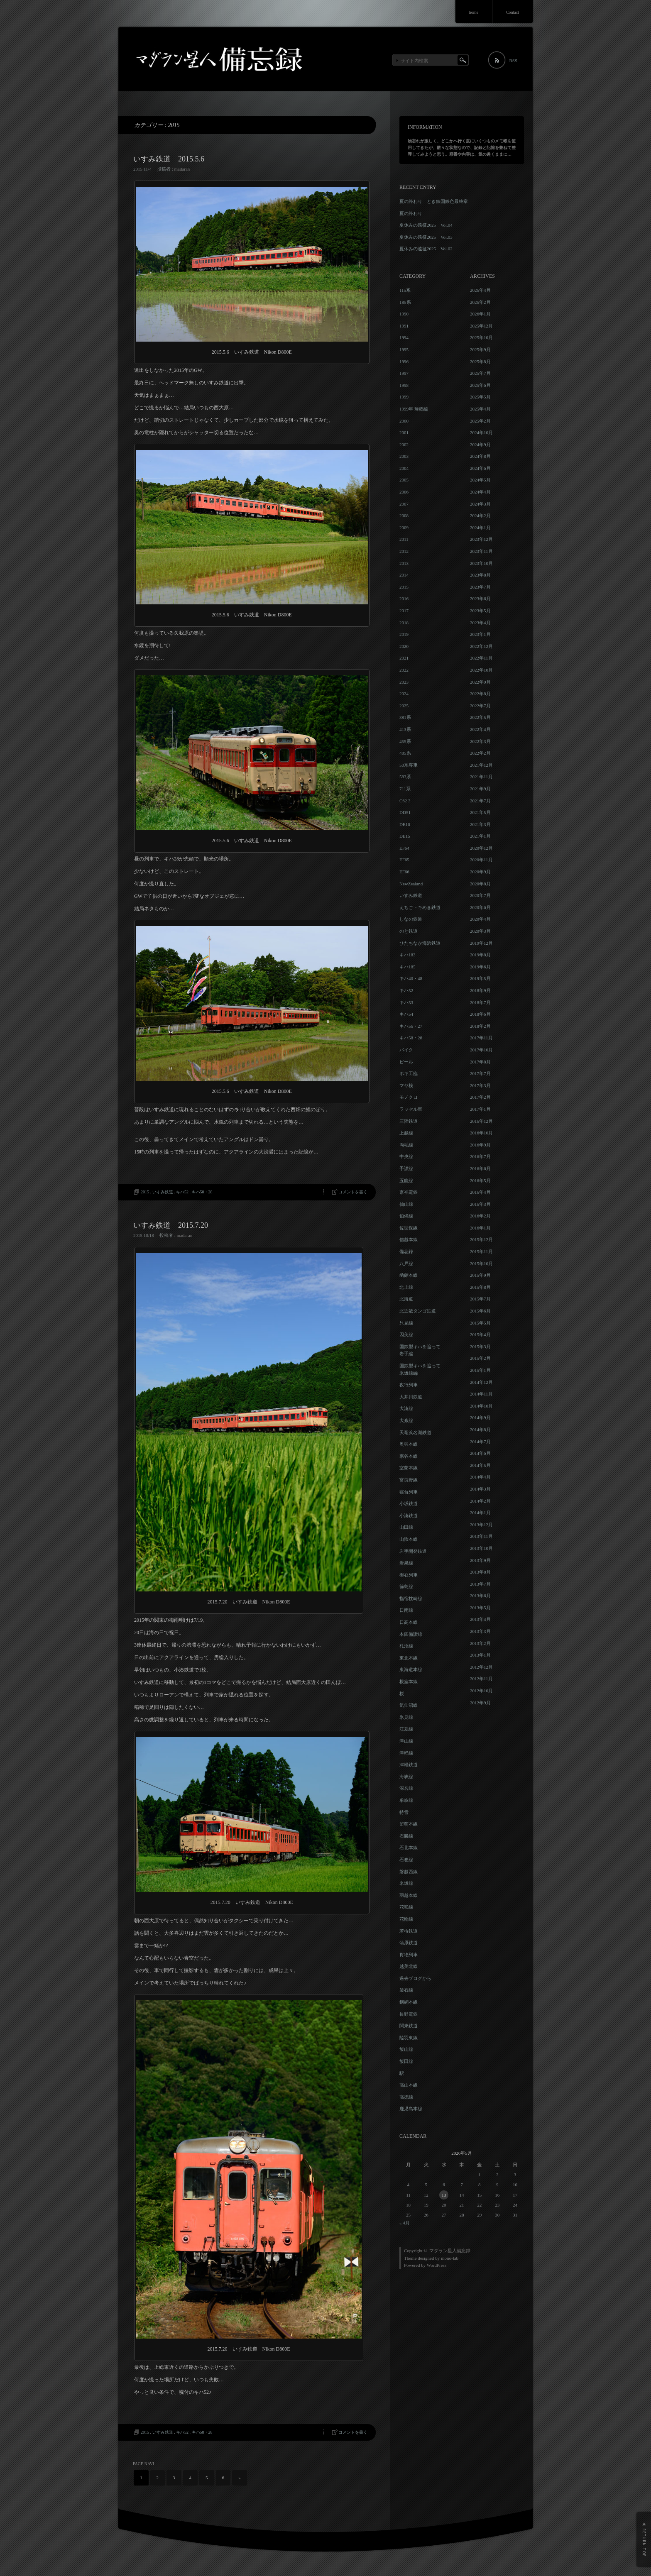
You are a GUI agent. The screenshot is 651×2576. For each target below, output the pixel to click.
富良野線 (408, 1479)
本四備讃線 (410, 1634)
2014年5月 (480, 1465)
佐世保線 (408, 1227)
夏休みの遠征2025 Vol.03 (426, 237)
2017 (404, 610)
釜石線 (406, 1989)
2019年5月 (480, 978)
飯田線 (406, 2061)
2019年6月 (480, 966)
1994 (404, 337)
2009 (404, 527)
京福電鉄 (408, 1192)
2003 (404, 456)
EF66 (404, 871)
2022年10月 (481, 669)
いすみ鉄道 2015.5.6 (168, 159)
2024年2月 (480, 515)
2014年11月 (481, 1393)
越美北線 (408, 1966)
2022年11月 (481, 657)
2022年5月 (480, 717)
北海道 (406, 1298)
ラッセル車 (410, 1109)
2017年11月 (481, 1037)
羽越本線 (408, 1895)
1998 (404, 385)
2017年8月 (480, 1061)
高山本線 (408, 2084)
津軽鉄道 (408, 1764)
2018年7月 (480, 1002)
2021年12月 (481, 765)
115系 (405, 290)
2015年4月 (480, 1334)
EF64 (404, 848)
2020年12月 (481, 848)
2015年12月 (481, 1239)
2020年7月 (480, 895)
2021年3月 (480, 824)
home (473, 12)
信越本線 (408, 1239)
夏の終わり (410, 213)
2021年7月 (480, 800)
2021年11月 (481, 776)
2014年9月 (480, 1417)
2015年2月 (480, 1358)
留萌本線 (408, 1823)
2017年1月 (480, 1109)
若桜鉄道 (408, 1930)
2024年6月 (480, 468)
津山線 (406, 1740)
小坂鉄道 (408, 1503)
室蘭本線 (408, 1467)
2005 (404, 479)
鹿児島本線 (410, 2108)
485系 (405, 752)
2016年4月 (480, 1192)
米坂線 (406, 1883)
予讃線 (406, 1168)
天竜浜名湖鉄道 (415, 1432)
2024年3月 (480, 503)
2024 (404, 693)
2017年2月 (480, 1097)
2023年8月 (480, 574)
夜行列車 (408, 1384)
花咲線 (406, 1906)
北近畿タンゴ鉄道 (417, 1310)
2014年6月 (480, 1453)
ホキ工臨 (408, 1073)
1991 (404, 325)
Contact (512, 12)
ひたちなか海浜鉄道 (420, 943)
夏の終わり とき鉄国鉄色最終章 (433, 201)
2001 (404, 432)
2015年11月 (481, 1251)
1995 (404, 349)
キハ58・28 (202, 1192)
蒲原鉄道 (408, 1942)
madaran (182, 168)
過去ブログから (415, 1978)
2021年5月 (480, 812)
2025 (404, 705)
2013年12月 (481, 1524)
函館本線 (408, 1275)
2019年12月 (481, 943)
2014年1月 (480, 1512)
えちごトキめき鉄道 (420, 907)
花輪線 (406, 1918)
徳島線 (406, 1586)
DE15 (404, 835)
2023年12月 (481, 539)
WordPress (436, 2265)
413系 (405, 729)
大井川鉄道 (410, 1396)
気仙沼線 (408, 1705)
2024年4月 (480, 491)
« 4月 (404, 2222)
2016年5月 (480, 1180)
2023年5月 (480, 610)
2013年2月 (480, 1643)
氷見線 (406, 1717)
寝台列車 (408, 1491)
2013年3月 (480, 1631)
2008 (404, 515)
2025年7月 (480, 373)
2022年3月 (480, 741)
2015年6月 (480, 1310)
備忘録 (406, 1251)
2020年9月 (480, 871)
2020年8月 (480, 883)
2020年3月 (480, 931)
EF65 (404, 859)
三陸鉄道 (408, 1121)
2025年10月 (481, 337)
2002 (404, 444)
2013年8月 (480, 1571)
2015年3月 (480, 1346)
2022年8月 (480, 693)
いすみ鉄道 (162, 1192)
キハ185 (407, 966)
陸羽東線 (408, 2037)
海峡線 (406, 1776)
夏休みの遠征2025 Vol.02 (426, 248)
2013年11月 (481, 1536)
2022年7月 (480, 705)
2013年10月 (481, 1548)
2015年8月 (480, 1287)
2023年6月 (480, 598)
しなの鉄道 (410, 919)
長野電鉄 (408, 2013)
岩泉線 (406, 1562)
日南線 (406, 1610)
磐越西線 (408, 1871)
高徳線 (406, 2097)
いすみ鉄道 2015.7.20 (170, 1225)
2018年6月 (480, 1014)
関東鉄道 (408, 2025)
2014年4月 (480, 1476)
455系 (405, 741)
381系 (405, 717)
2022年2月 (480, 752)
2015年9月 (480, 1275)
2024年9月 (480, 444)
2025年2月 (480, 420)
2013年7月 (480, 1583)
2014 (404, 574)
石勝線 (406, 1835)
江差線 (406, 1728)
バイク (406, 1049)
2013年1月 (480, 1654)
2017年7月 (480, 1073)
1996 (404, 361)
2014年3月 (480, 1488)
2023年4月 (480, 622)
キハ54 (406, 1014)
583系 (405, 776)
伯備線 (406, 1215)
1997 (404, 373)
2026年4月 (480, 290)
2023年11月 (481, 551)
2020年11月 (481, 859)
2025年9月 (480, 349)
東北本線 (408, 1657)
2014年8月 (480, 1429)
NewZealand (411, 883)
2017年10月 (481, 1049)
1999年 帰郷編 (413, 408)
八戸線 (406, 1263)
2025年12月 (481, 325)
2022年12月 (481, 646)
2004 (404, 468)
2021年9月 (480, 788)
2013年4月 (480, 1619)
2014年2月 (480, 1500)
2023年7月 (480, 586)
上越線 (406, 1132)
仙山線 (406, 1204)
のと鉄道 (408, 931)
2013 (404, 563)
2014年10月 (481, 1405)
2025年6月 (480, 385)
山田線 (406, 1527)
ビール (406, 1061)
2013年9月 (480, 1560)
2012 (404, 551)
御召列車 (408, 1574)
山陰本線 (408, 1539)
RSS (513, 60)
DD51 (405, 812)
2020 (404, 646)
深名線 (406, 1788)
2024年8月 (480, 456)
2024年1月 (480, 527)
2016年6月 (480, 1168)
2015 (145, 1192)
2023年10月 (481, 563)
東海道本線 (410, 1669)
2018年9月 (480, 990)
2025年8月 (480, 361)
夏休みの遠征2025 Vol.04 (426, 224)
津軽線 (406, 1752)
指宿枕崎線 (410, 1598)
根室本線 (408, 1681)
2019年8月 (480, 954)
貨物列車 (408, 1954)
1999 (404, 396)
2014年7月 (480, 1441)
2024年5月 (480, 479)
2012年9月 (480, 1702)
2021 (404, 657)
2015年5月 (480, 1322)
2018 (404, 622)
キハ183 (407, 954)
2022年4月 (480, 729)
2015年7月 (480, 1298)
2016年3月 (480, 1204)
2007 (404, 503)
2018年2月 (480, 1026)
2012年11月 (481, 1678)
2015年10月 (481, 1263)
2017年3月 (480, 1085)
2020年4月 (480, 919)
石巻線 (406, 1859)
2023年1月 (480, 634)
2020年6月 (480, 907)
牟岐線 (406, 1800)
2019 (404, 634)
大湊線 (406, 1408)
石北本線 (408, 1847)
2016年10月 (481, 1132)
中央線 (406, 1156)
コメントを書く (352, 1192)
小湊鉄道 (408, 1515)
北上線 (406, 1287)
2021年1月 (480, 835)
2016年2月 (480, 1215)
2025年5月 (480, 396)
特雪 (404, 1812)
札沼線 (406, 1645)
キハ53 (406, 1002)
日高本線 (408, 1622)
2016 (404, 598)
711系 (405, 788)
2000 (404, 420)
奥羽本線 (408, 1444)
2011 (404, 539)
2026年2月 (480, 302)
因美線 (406, 1334)
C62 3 (405, 800)
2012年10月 (481, 1690)
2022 (404, 669)
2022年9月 (480, 681)
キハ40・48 (410, 978)
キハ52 (182, 1192)
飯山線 (406, 2049)
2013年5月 (480, 1607)
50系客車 (408, 765)
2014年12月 (481, 1382)
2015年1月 (480, 1370)
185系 (405, 302)
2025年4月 (480, 408)
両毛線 (406, 1144)
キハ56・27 (410, 1026)
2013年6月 (480, 1595)
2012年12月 (481, 1666)
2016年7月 (480, 1156)
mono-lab (449, 2258)
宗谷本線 (408, 1456)
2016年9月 (480, 1144)
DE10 (404, 824)
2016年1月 (480, 1227)
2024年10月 (481, 432)
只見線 (406, 1322)
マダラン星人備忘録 (449, 2250)
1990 (404, 313)
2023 (404, 681)
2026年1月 (480, 313)
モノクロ (408, 1097)
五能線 (406, 1180)
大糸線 (406, 1420)
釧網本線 (408, 2001)
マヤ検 (406, 1085)
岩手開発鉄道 (413, 1551)
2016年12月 (481, 1121)
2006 (404, 491)
